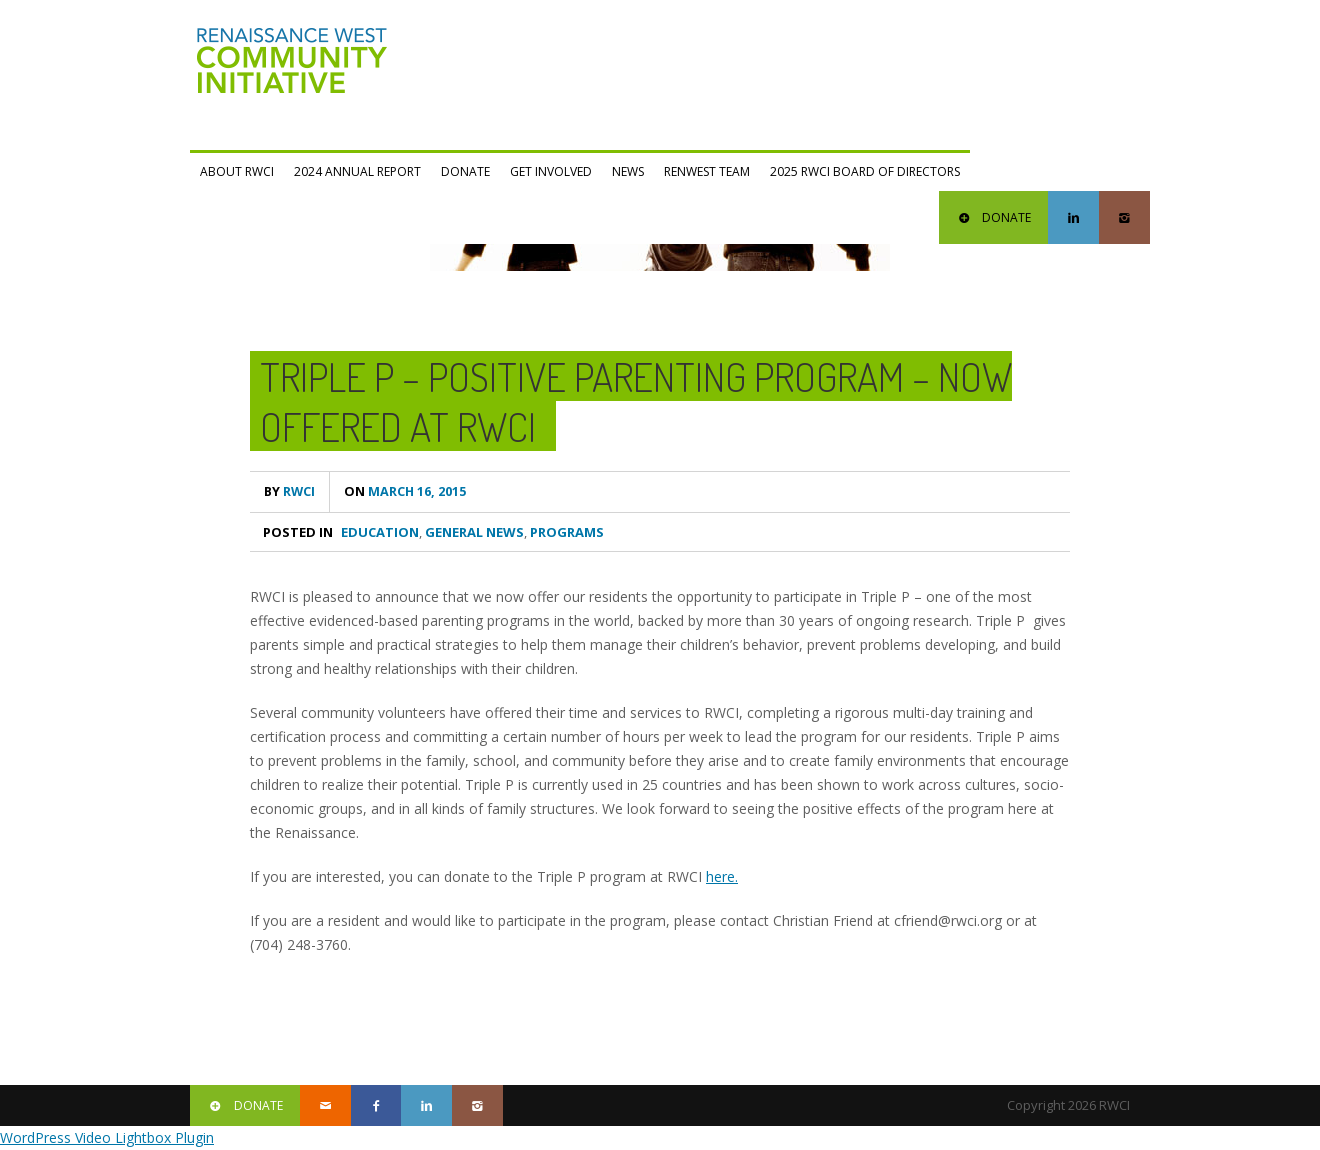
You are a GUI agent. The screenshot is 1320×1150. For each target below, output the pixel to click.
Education (380, 532)
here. (722, 876)
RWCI (289, 491)
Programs (567, 532)
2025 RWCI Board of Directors (865, 171)
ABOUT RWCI (237, 171)
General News (474, 532)
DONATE (994, 217)
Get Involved (551, 171)
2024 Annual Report (357, 171)
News (628, 171)
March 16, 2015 (405, 491)
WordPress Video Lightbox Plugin (107, 1137)
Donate (465, 171)
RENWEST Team (707, 171)
